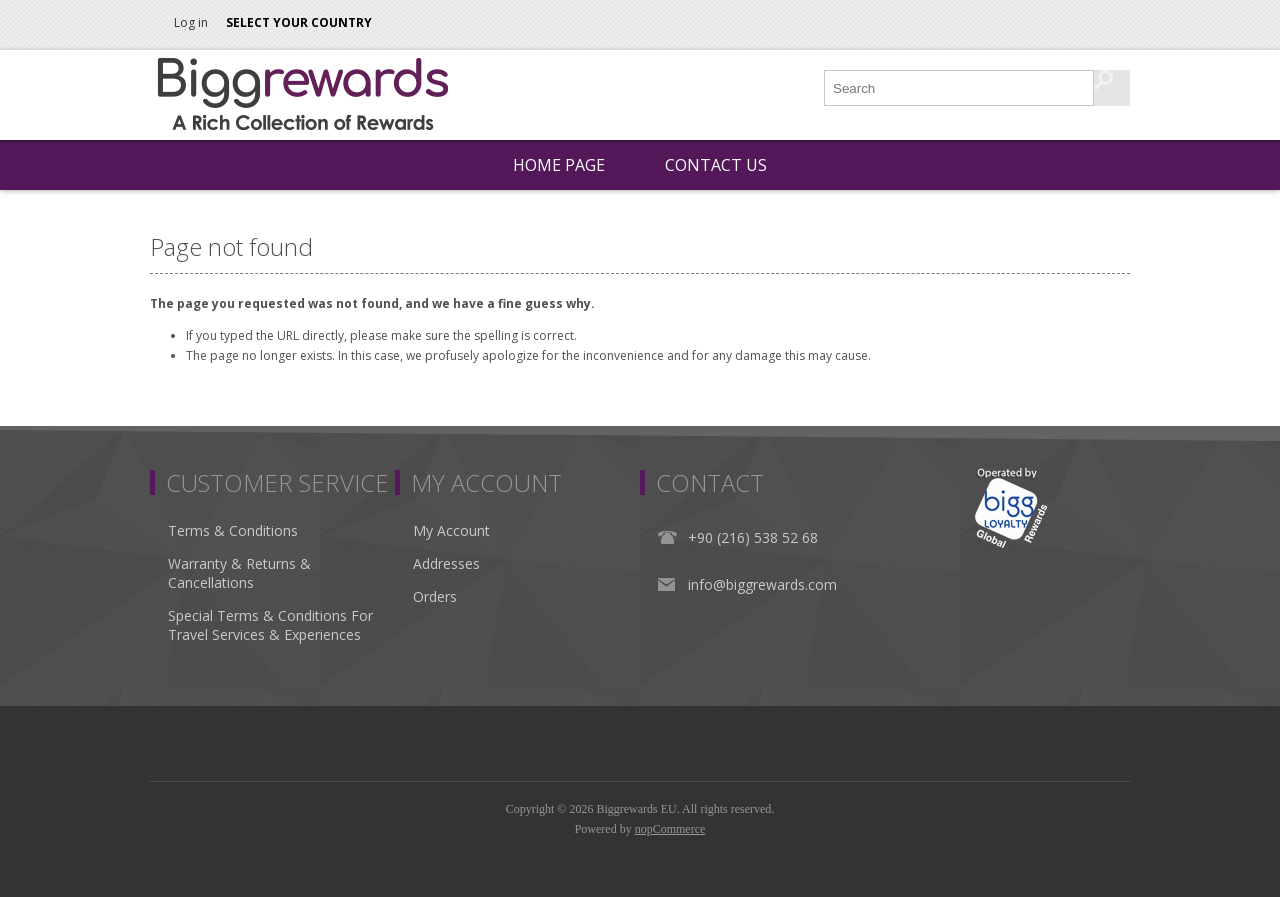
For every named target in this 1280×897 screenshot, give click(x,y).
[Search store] (960, 88)
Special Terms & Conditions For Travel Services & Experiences (270, 625)
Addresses (446, 563)
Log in (191, 22)
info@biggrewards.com (762, 584)
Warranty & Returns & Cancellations (239, 573)
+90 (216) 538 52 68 (753, 537)
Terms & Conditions (233, 530)
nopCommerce (670, 829)
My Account (451, 530)
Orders (435, 596)
